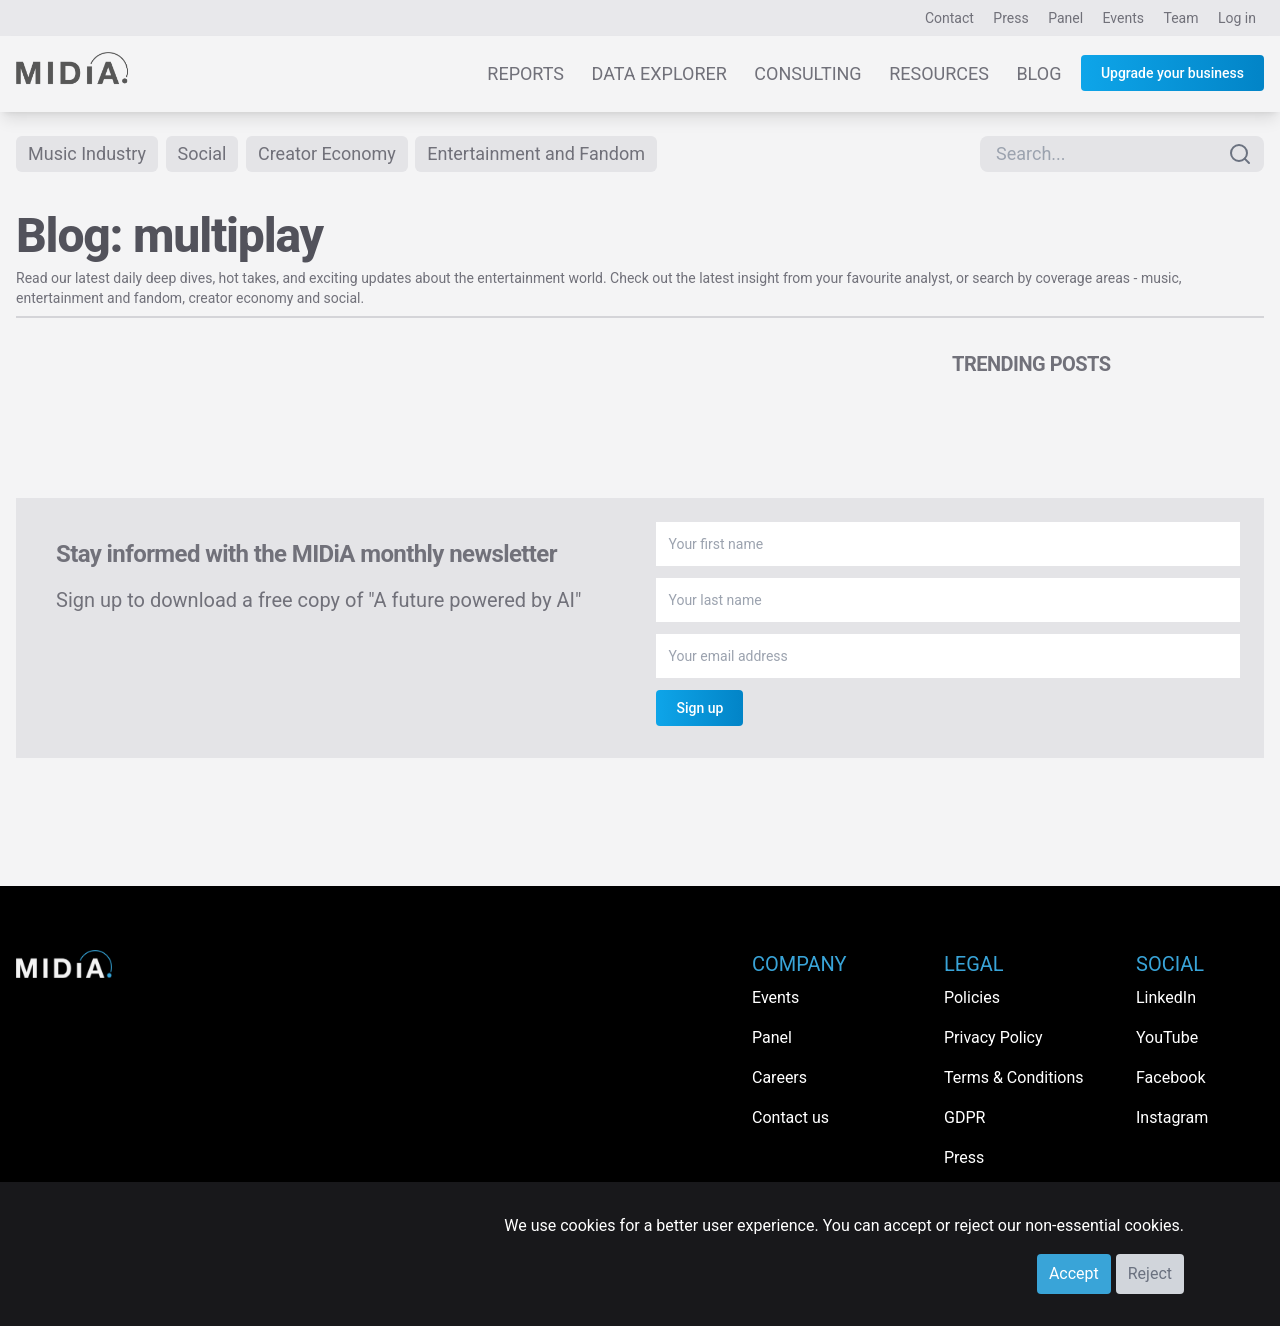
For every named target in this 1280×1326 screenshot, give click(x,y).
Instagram (1172, 1117)
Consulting (807, 73)
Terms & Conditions (1014, 1077)
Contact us (790, 1117)
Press (1010, 18)
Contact (949, 18)
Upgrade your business (1172, 73)
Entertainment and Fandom (536, 153)
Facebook (1170, 1077)
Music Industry (87, 153)
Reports (525, 73)
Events (1123, 18)
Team (1181, 18)
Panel (1065, 18)
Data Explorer (659, 73)
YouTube (1167, 1037)
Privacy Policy (993, 1037)
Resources (939, 73)
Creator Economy (327, 153)
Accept (1074, 1273)
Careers (779, 1077)
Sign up (699, 708)
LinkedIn (1166, 997)
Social (202, 153)
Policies (972, 997)
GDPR (964, 1117)
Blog (1038, 73)
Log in (1237, 18)
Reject (1150, 1273)
